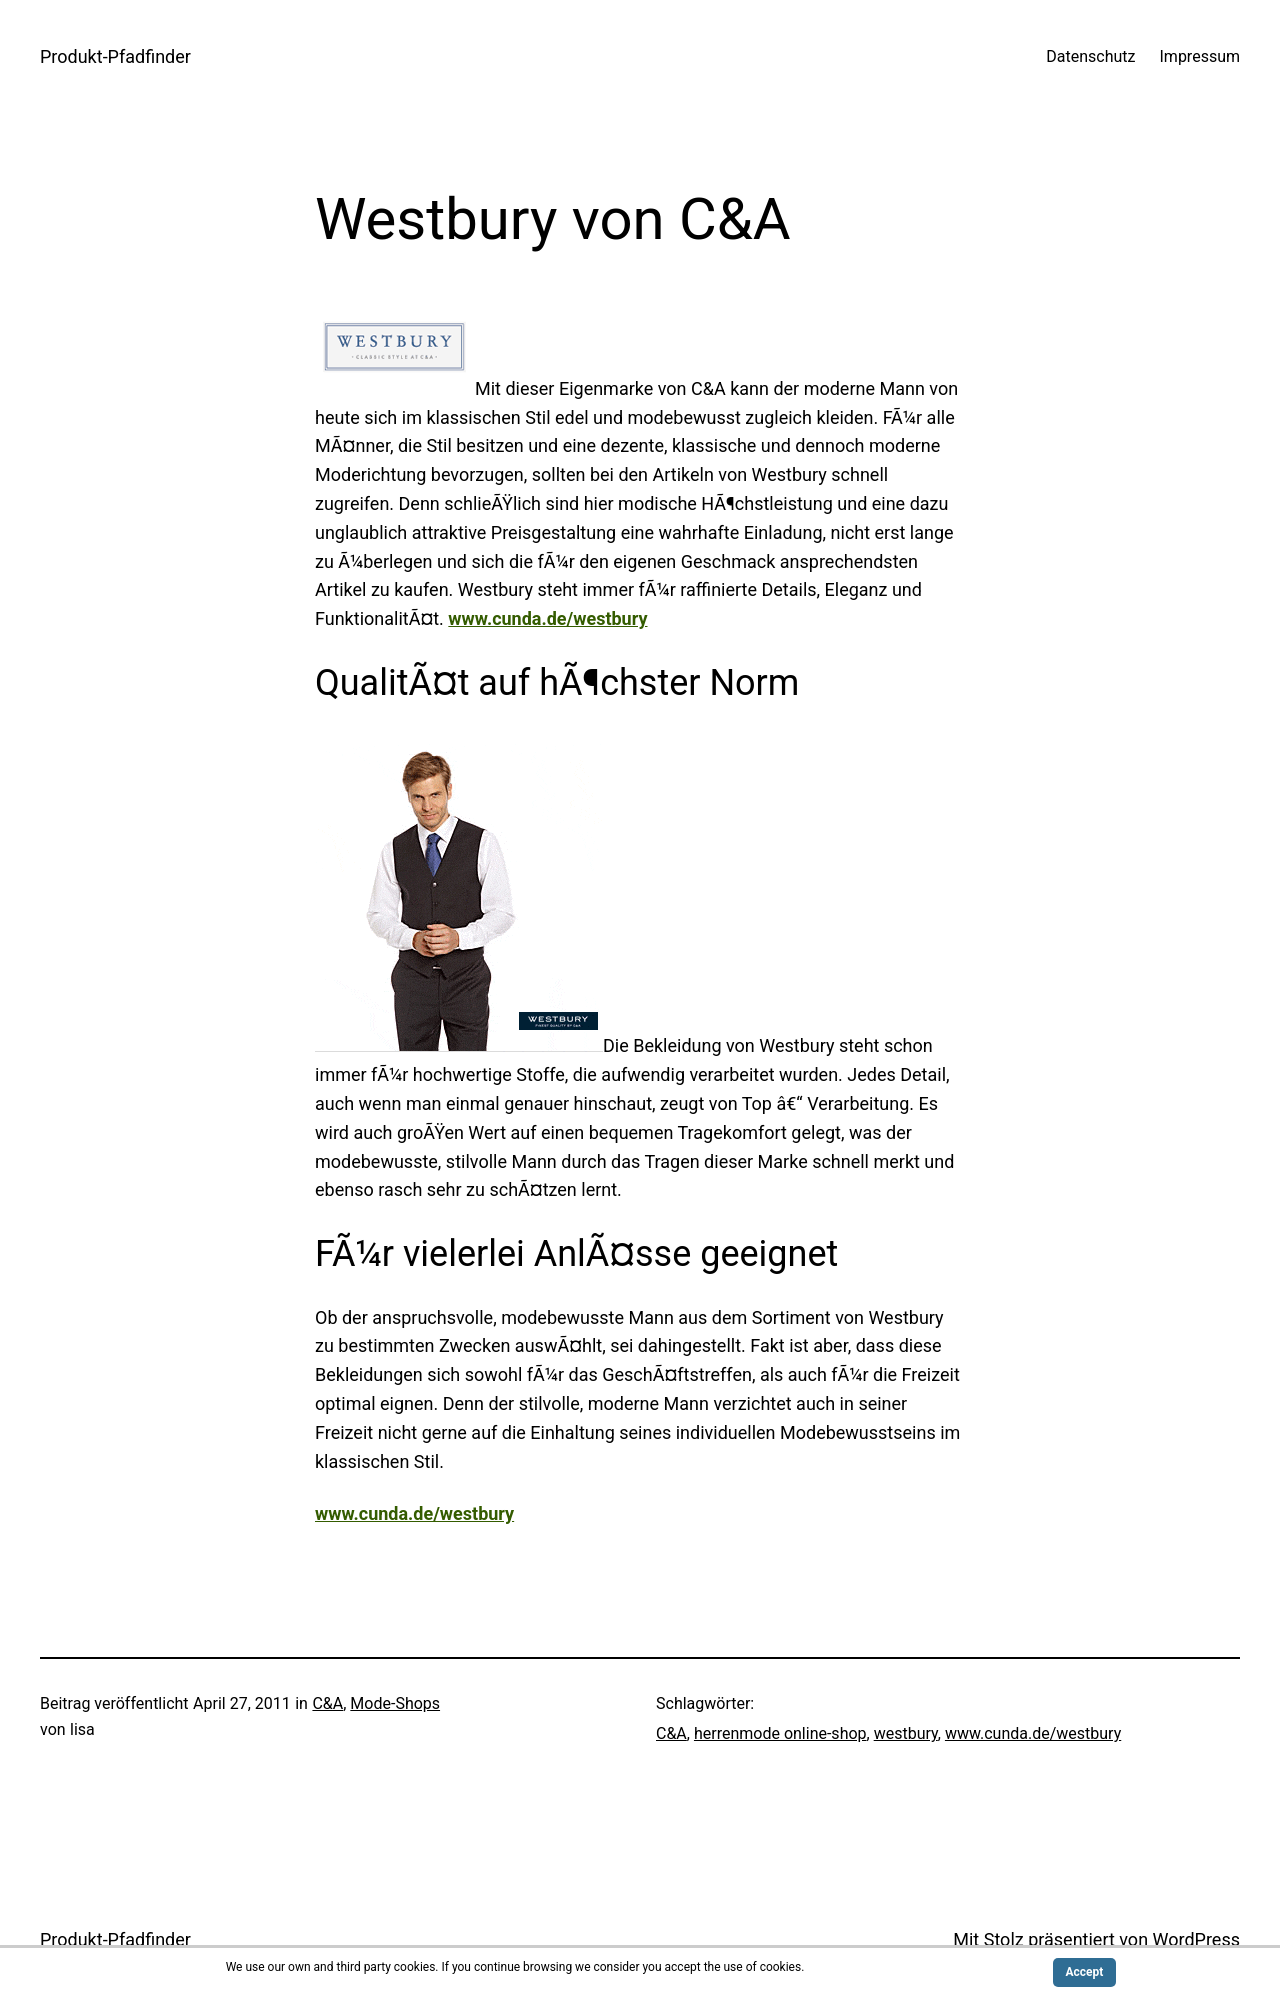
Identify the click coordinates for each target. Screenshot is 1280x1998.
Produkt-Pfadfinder (115, 56)
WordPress (1196, 1939)
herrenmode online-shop (780, 1733)
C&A (327, 1703)
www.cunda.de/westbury (547, 618)
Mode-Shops (395, 1703)
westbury (906, 1733)
